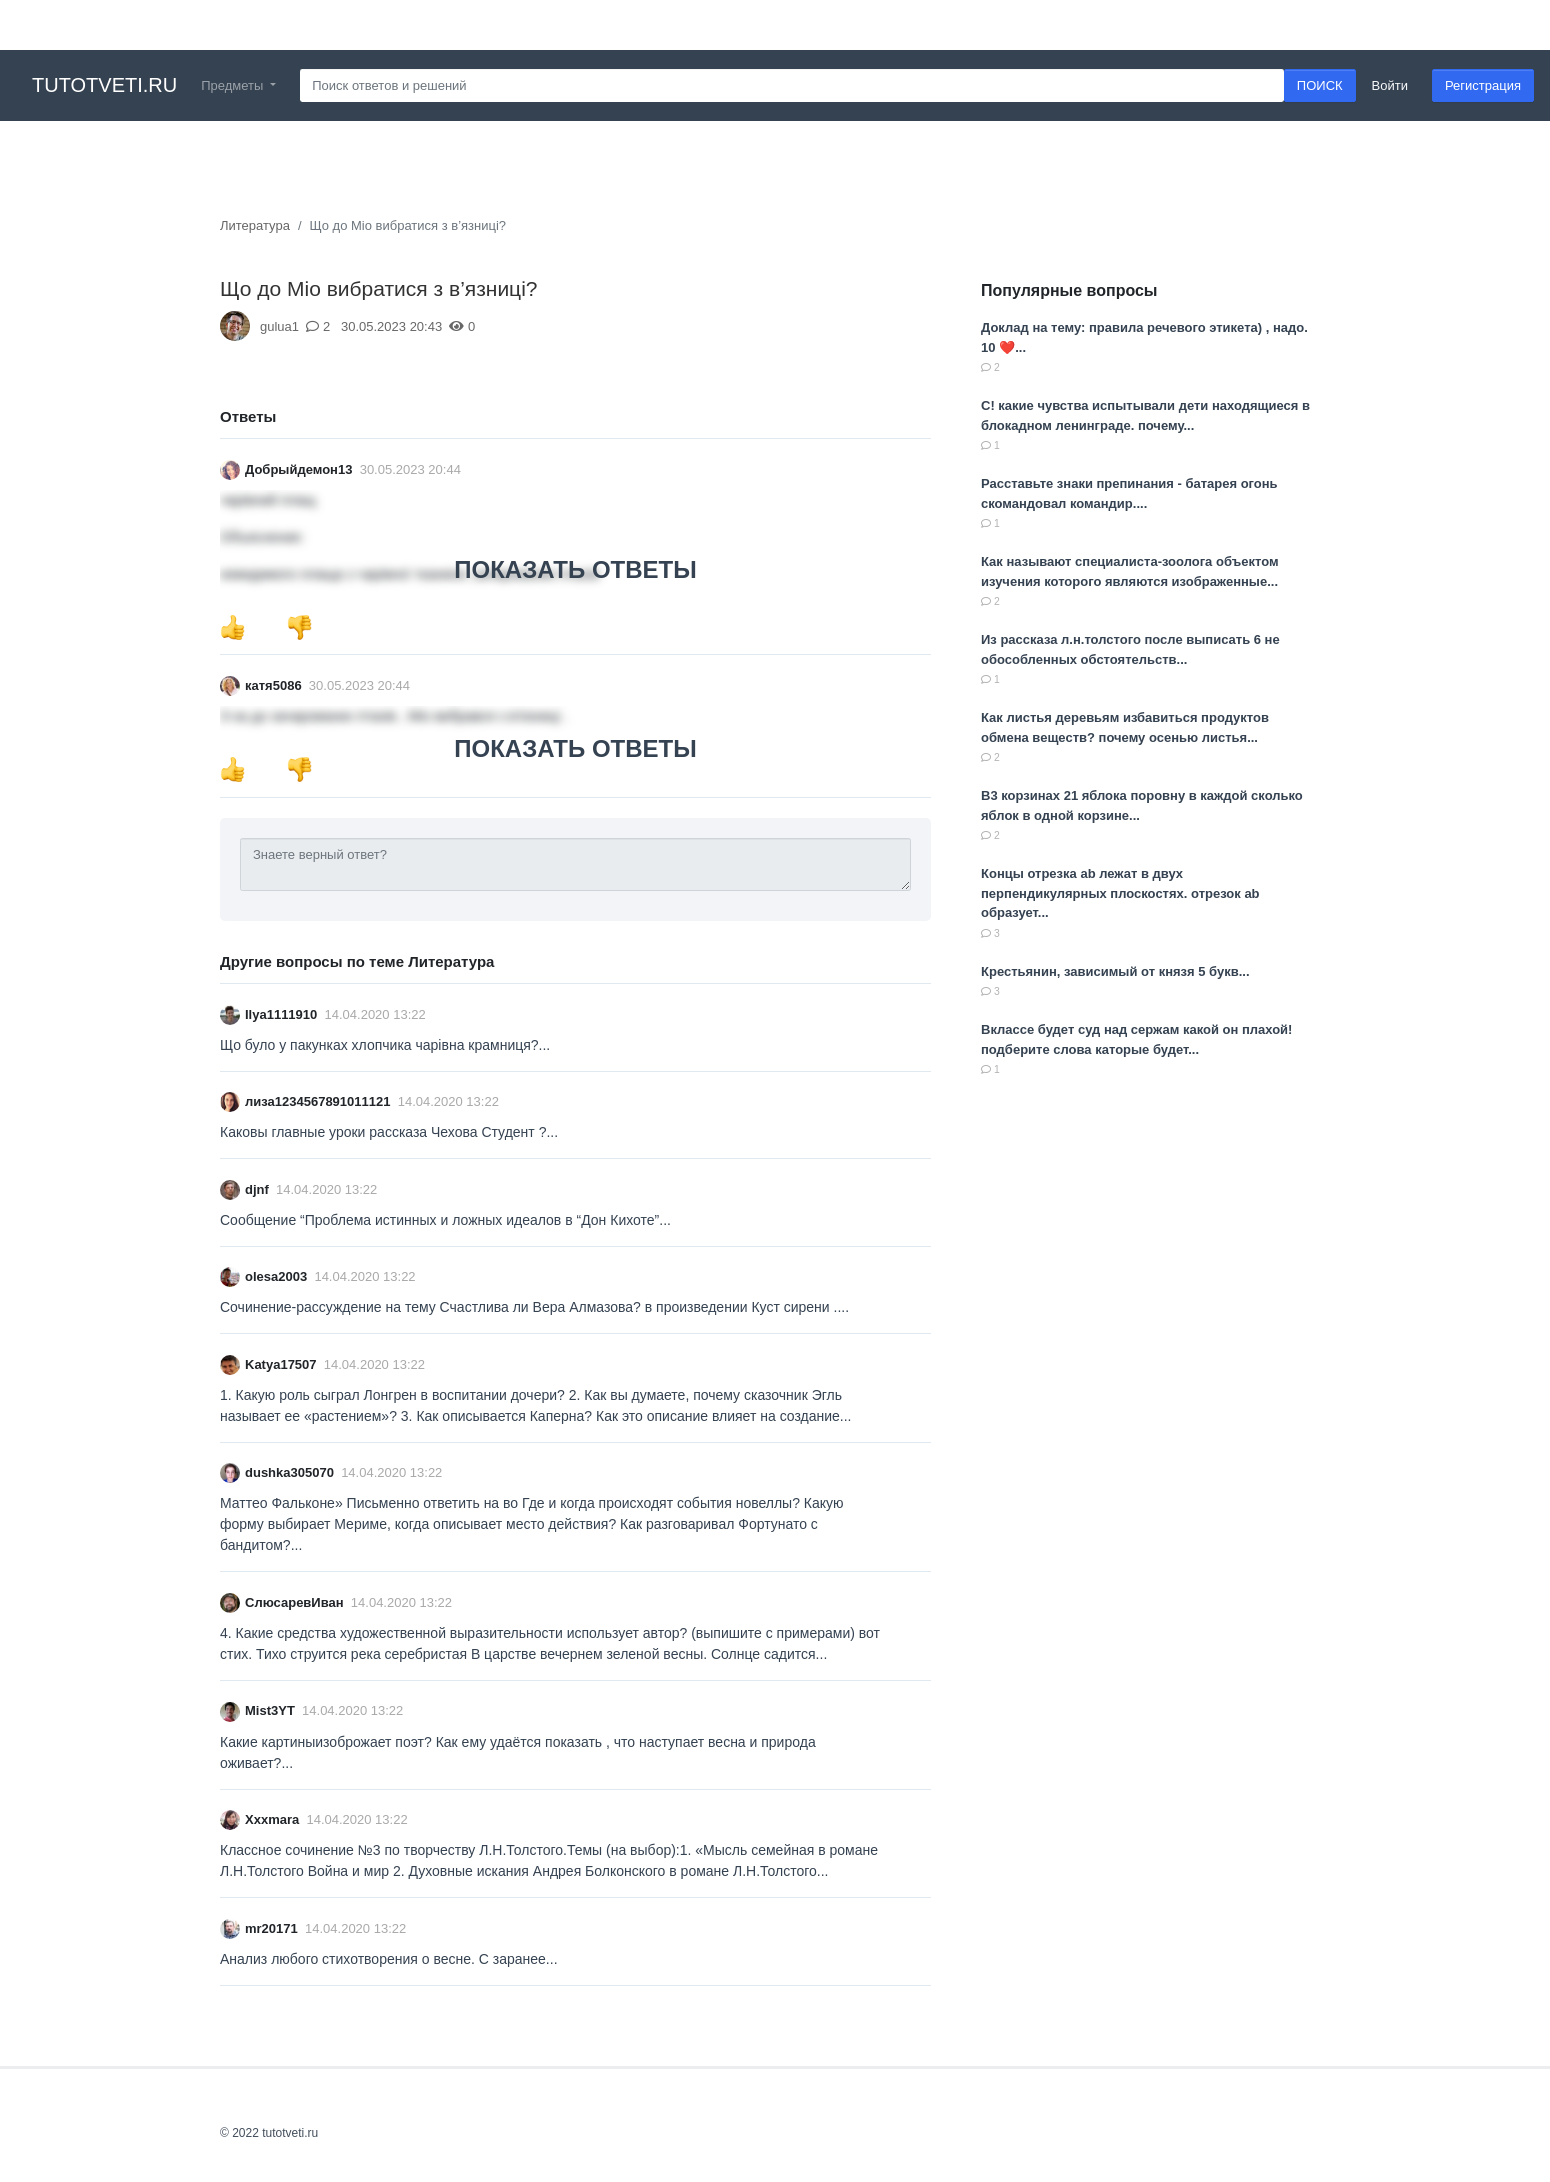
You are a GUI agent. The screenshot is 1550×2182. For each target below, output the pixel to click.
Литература (255, 225)
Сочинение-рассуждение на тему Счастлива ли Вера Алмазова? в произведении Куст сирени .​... (534, 1307)
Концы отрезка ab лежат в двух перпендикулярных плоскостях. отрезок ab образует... (1120, 893)
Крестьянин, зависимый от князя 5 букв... (1115, 971)
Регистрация (1483, 85)
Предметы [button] (234, 85)
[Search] (792, 86)
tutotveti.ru (104, 85)
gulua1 (279, 326)
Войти (1390, 85)
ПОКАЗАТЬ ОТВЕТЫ (575, 569)
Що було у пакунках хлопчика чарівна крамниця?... (385, 1045)
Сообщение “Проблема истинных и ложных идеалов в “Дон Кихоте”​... (445, 1220)
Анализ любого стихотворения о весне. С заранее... (389, 1959)
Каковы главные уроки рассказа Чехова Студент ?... (389, 1132)
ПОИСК (1320, 85)
